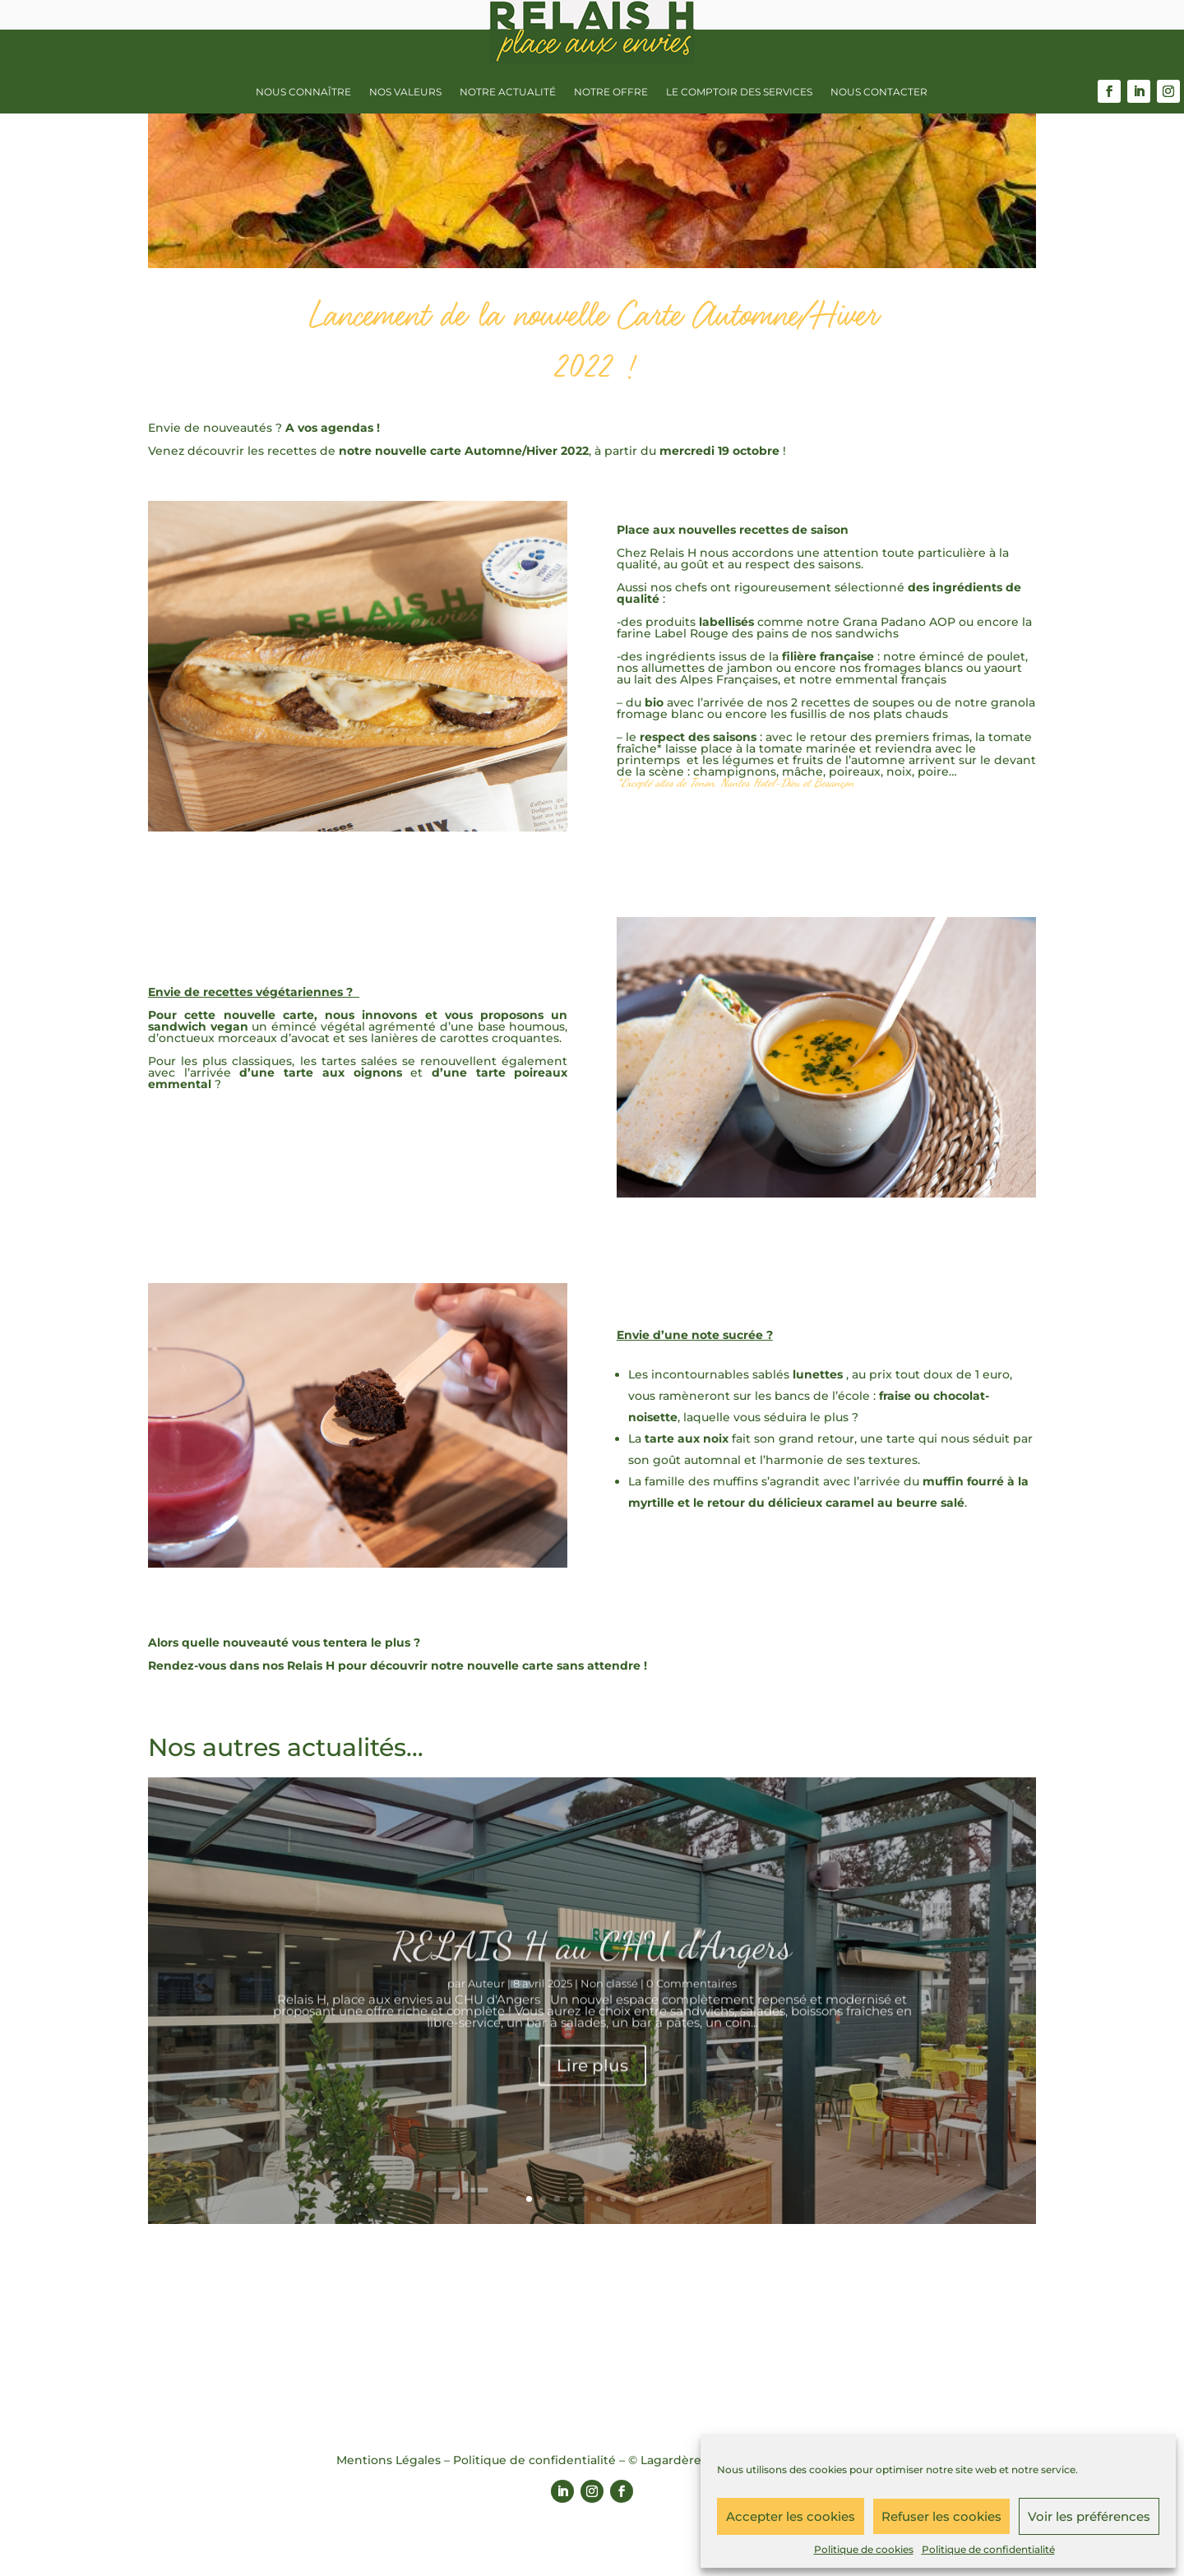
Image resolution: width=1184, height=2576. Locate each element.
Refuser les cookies (941, 2516)
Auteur (486, 2007)
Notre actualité (508, 92)
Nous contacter (878, 92)
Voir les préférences (1089, 2516)
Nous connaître (303, 92)
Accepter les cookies (790, 2516)
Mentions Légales (388, 2460)
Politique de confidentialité (988, 2549)
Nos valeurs (405, 92)
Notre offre (611, 92)
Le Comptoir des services (739, 92)
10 (655, 2199)
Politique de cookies (863, 2549)
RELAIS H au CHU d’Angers (592, 1970)
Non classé (609, 2007)
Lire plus (592, 2090)
